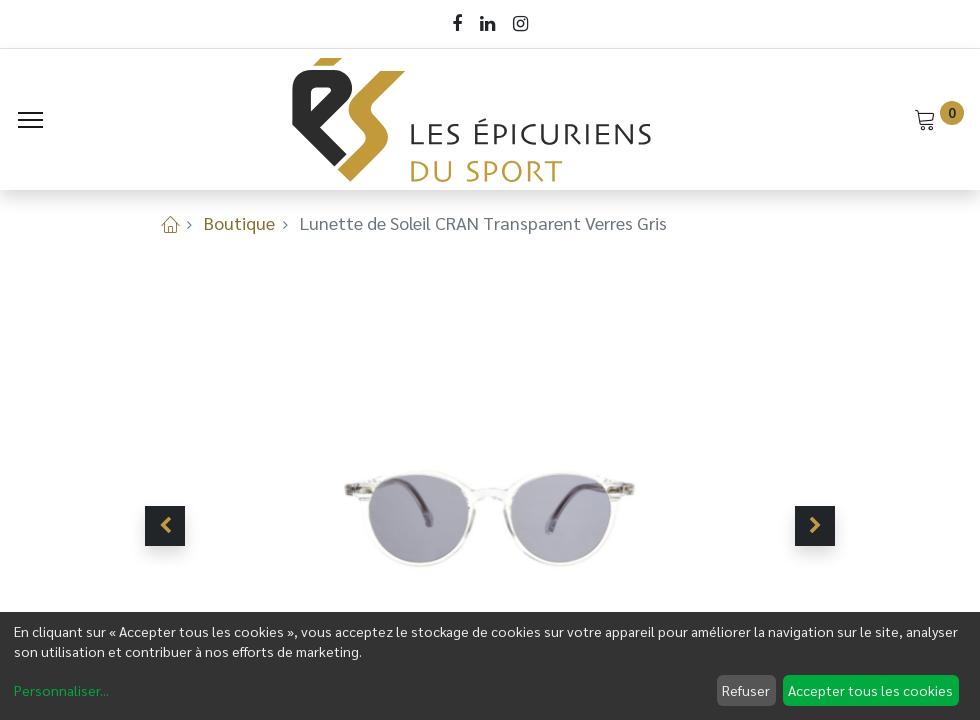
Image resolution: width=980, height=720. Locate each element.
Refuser (746, 690)
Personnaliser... (61, 690)
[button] (165, 526)
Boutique (239, 222)
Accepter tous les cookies (870, 690)
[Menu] (30, 120)
